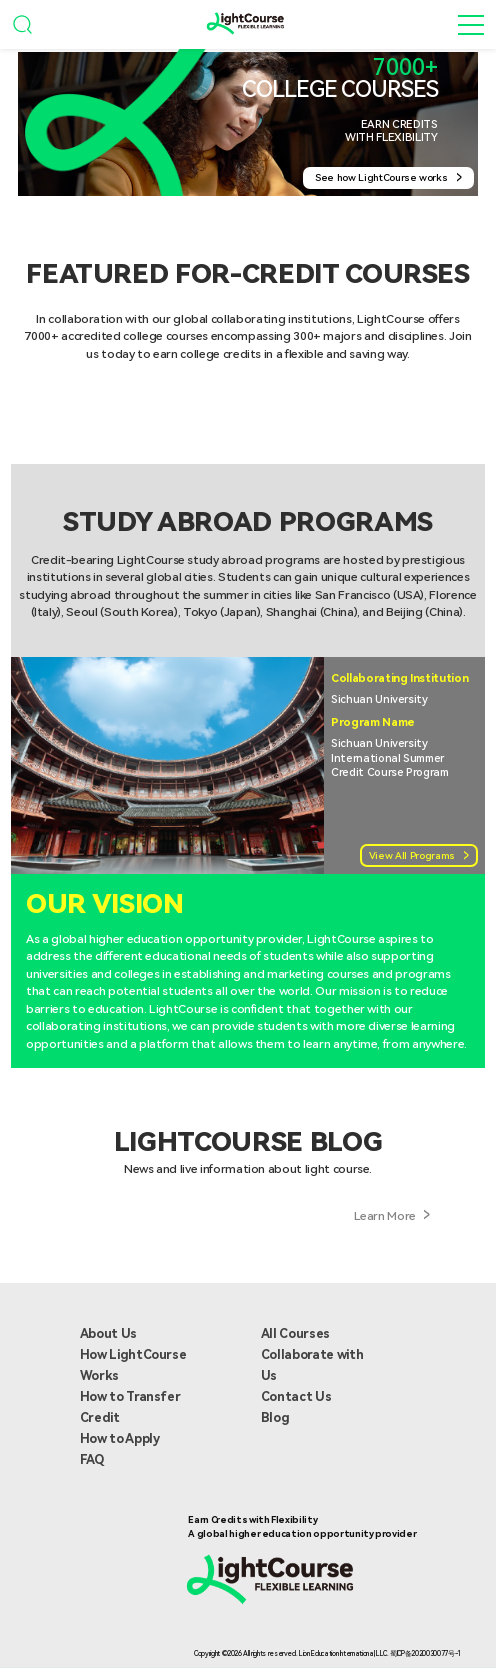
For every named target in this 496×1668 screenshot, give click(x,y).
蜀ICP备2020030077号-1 (425, 1654)
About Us (108, 1333)
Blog (275, 1417)
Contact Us (296, 1396)
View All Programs (419, 855)
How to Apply (120, 1438)
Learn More (392, 1218)
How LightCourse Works (133, 1365)
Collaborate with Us (312, 1365)
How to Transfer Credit (130, 1407)
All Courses (295, 1333)
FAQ (92, 1459)
